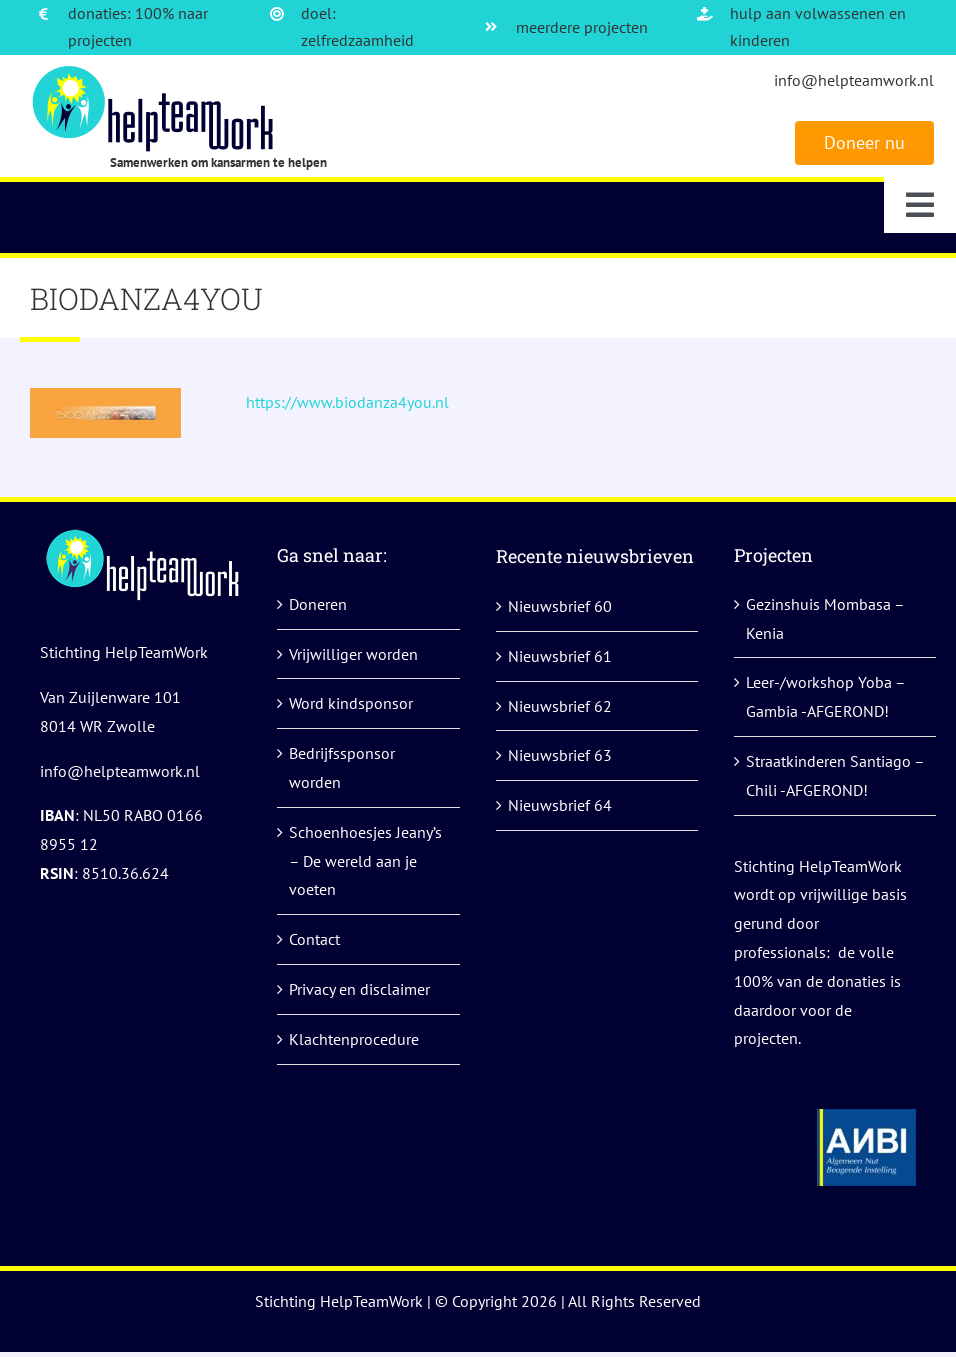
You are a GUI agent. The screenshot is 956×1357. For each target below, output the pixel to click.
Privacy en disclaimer (359, 989)
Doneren (318, 604)
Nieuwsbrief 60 (560, 606)
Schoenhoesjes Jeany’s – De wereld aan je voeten (365, 861)
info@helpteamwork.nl (854, 80)
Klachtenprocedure (354, 1039)
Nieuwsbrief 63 (560, 755)
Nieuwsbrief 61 (560, 656)
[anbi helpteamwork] (866, 1117)
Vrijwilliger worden (353, 654)
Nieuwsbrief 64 (560, 805)
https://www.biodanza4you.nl (347, 402)
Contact (314, 939)
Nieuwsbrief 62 (560, 706)
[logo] (155, 73)
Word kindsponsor (351, 703)
